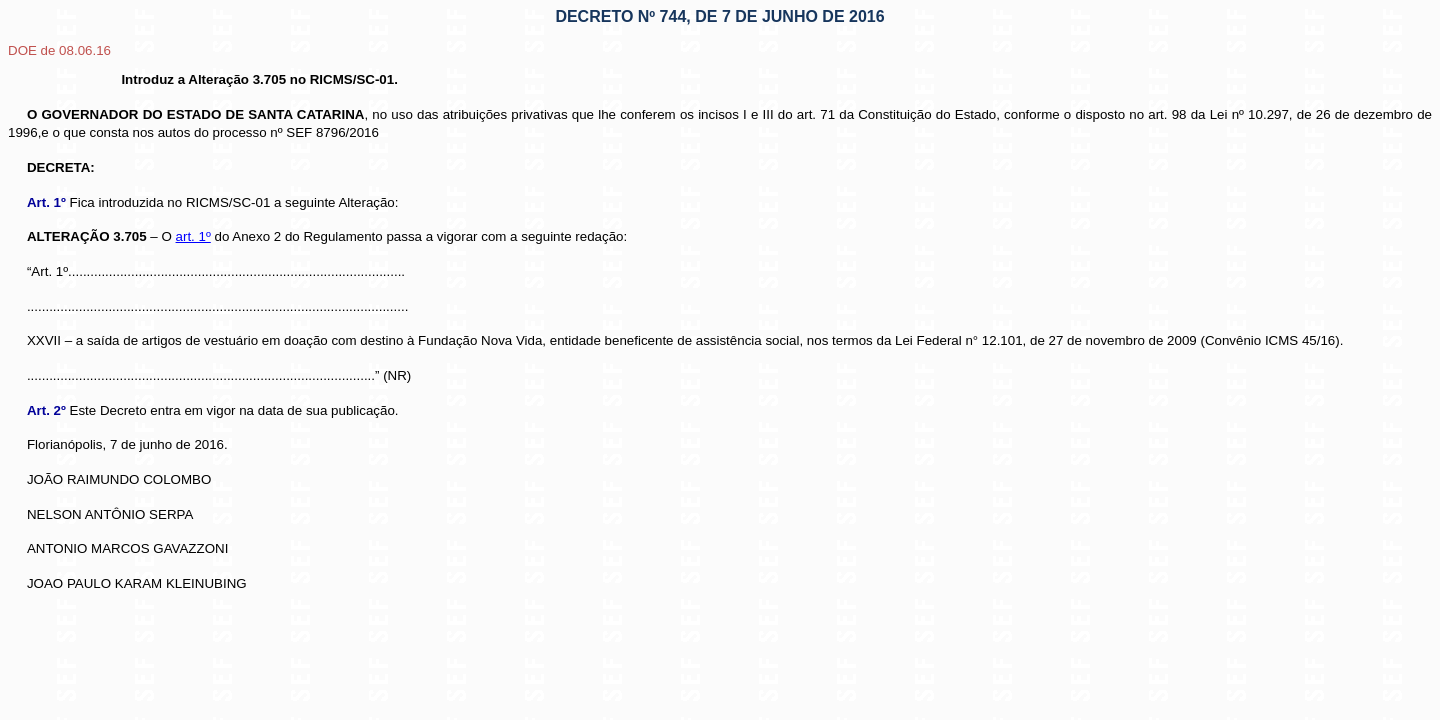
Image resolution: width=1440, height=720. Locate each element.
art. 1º (193, 236)
